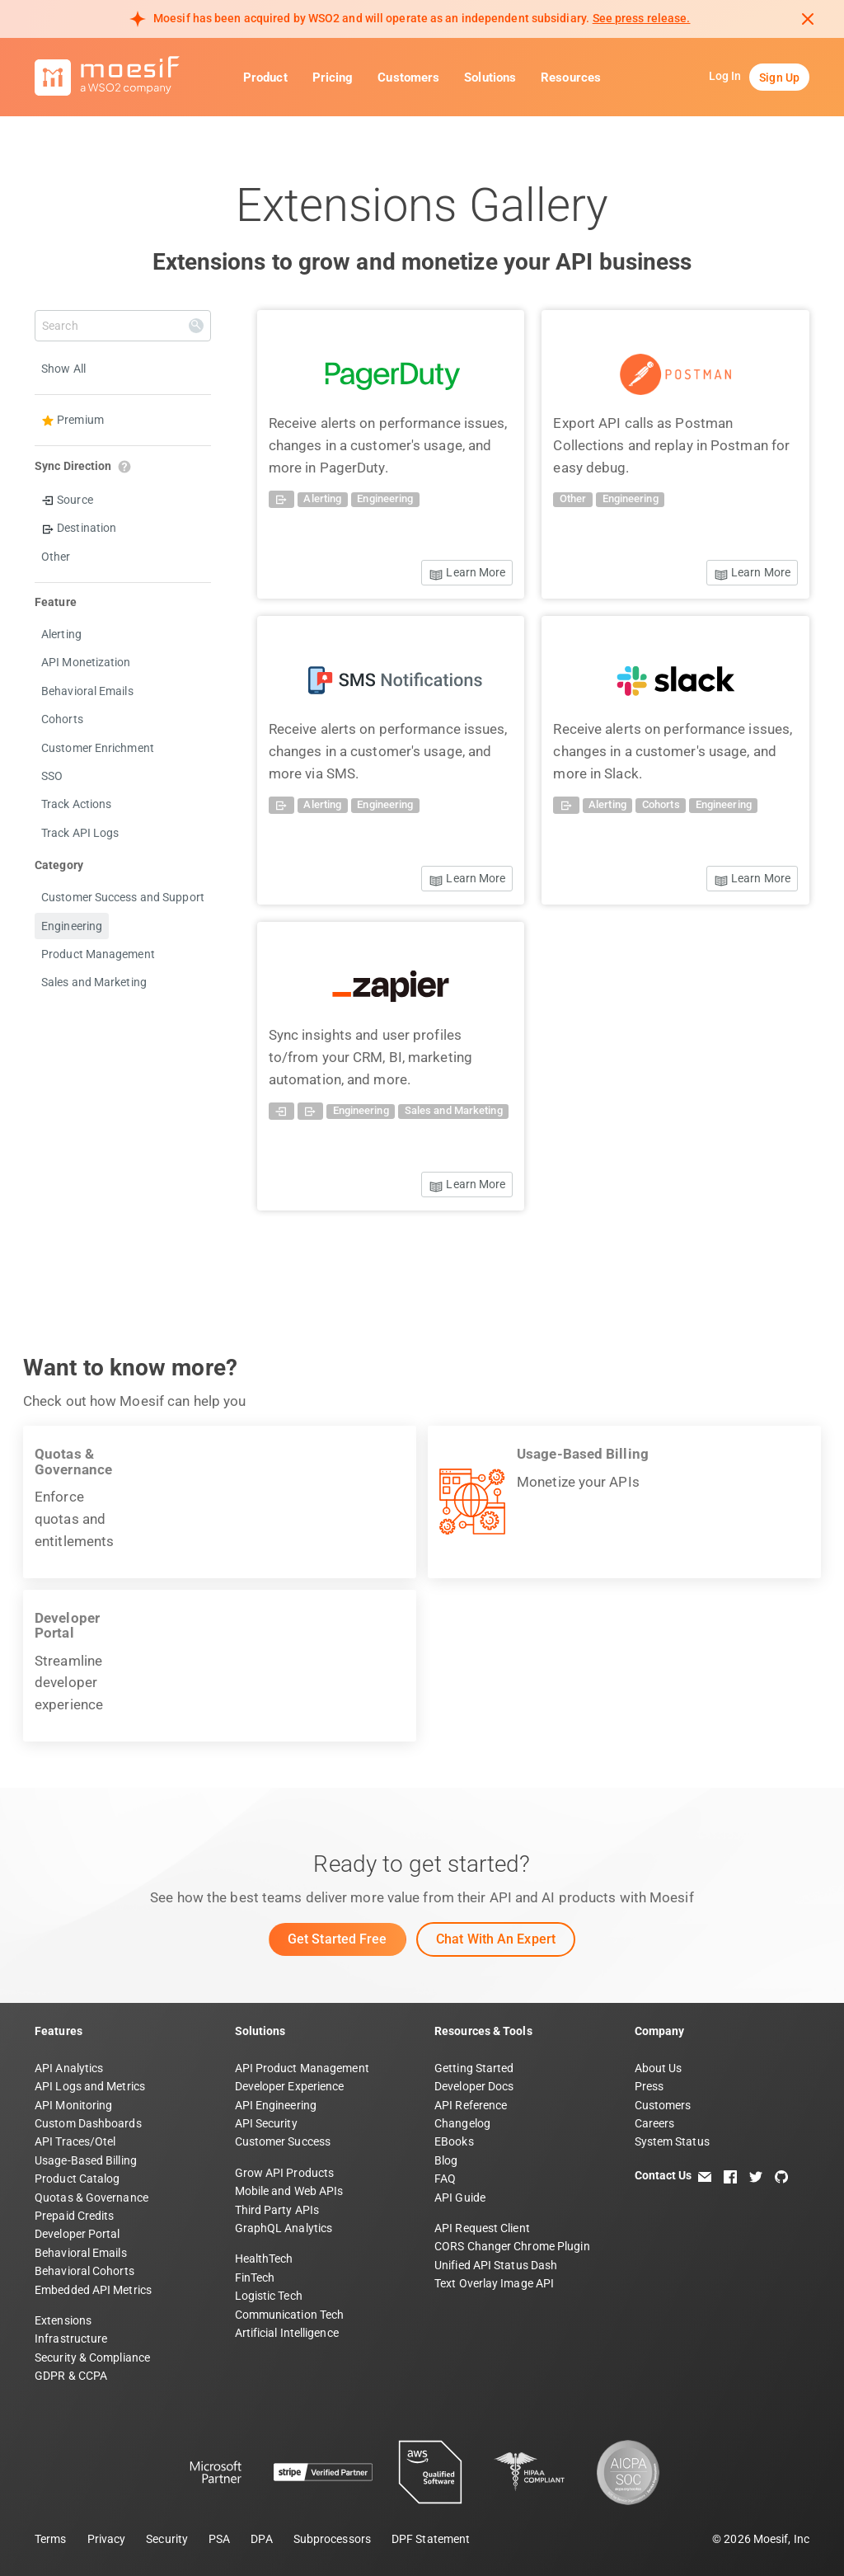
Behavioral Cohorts (84, 2271)
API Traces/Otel (75, 2141)
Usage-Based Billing (86, 2160)
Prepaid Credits (75, 2215)
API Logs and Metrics (90, 2086)
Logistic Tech (268, 2295)
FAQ (445, 2178)
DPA (261, 2538)
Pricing (333, 77)
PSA (219, 2538)
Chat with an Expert (496, 1939)
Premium (72, 420)
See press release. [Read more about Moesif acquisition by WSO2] (642, 18)
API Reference (470, 2105)
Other (56, 556)
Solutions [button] (490, 77)
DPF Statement (431, 2538)
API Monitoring (73, 2105)
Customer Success (283, 2141)
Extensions (63, 2320)
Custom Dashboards (88, 2123)
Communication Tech (290, 2314)
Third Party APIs (277, 2209)
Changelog (462, 2123)
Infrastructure (71, 2338)
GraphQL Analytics (284, 2228)
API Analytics (69, 2068)
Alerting (61, 634)
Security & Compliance (92, 2357)
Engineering (71, 926)
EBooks (454, 2141)
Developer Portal (77, 2233)
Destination (78, 528)
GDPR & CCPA (71, 2375)
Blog (445, 2160)
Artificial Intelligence (287, 2332)
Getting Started (474, 2068)
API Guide (459, 2197)
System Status (672, 2141)
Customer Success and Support (122, 897)
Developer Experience (290, 2086)
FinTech (255, 2277)
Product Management (98, 954)
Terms (51, 2538)
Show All (63, 368)
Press (649, 2086)
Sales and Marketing (94, 982)
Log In (725, 75)
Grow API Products (285, 2172)
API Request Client (482, 2228)
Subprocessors (332, 2538)
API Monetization (86, 662)
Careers (655, 2123)
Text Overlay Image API (494, 2283)
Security (167, 2538)
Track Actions (76, 804)
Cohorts (62, 719)
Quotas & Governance (91, 2197)
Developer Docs (473, 2086)
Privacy (106, 2538)
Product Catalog (77, 2178)
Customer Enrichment (97, 747)
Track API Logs (80, 832)
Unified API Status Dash (495, 2265)
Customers (408, 77)
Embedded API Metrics (93, 2289)
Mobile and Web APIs (289, 2191)
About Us (658, 2068)
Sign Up (779, 77)
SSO (52, 776)
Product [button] (265, 77)
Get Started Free (337, 1939)
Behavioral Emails (87, 691)
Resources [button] (571, 77)
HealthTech (264, 2258)
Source (67, 500)
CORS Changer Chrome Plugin (512, 2246)
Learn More (467, 573)
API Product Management (302, 2068)
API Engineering (276, 2105)
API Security (266, 2123)
